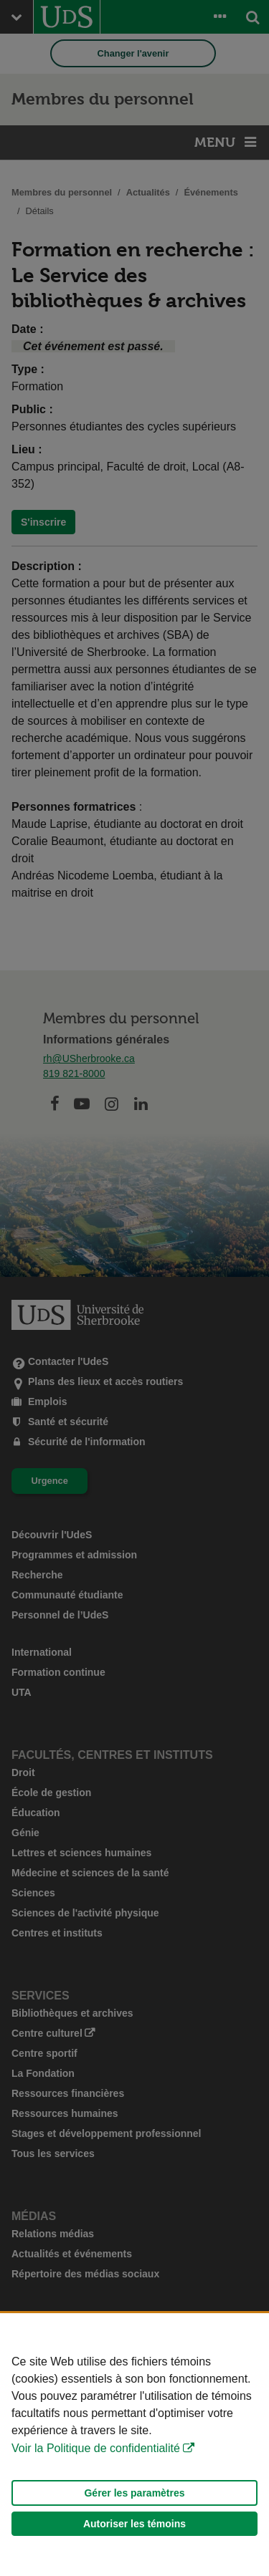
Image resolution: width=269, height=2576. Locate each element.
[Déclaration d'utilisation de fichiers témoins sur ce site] (134, 2444)
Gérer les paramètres (134, 2493)
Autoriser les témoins (134, 2523)
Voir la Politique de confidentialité (95, 2448)
